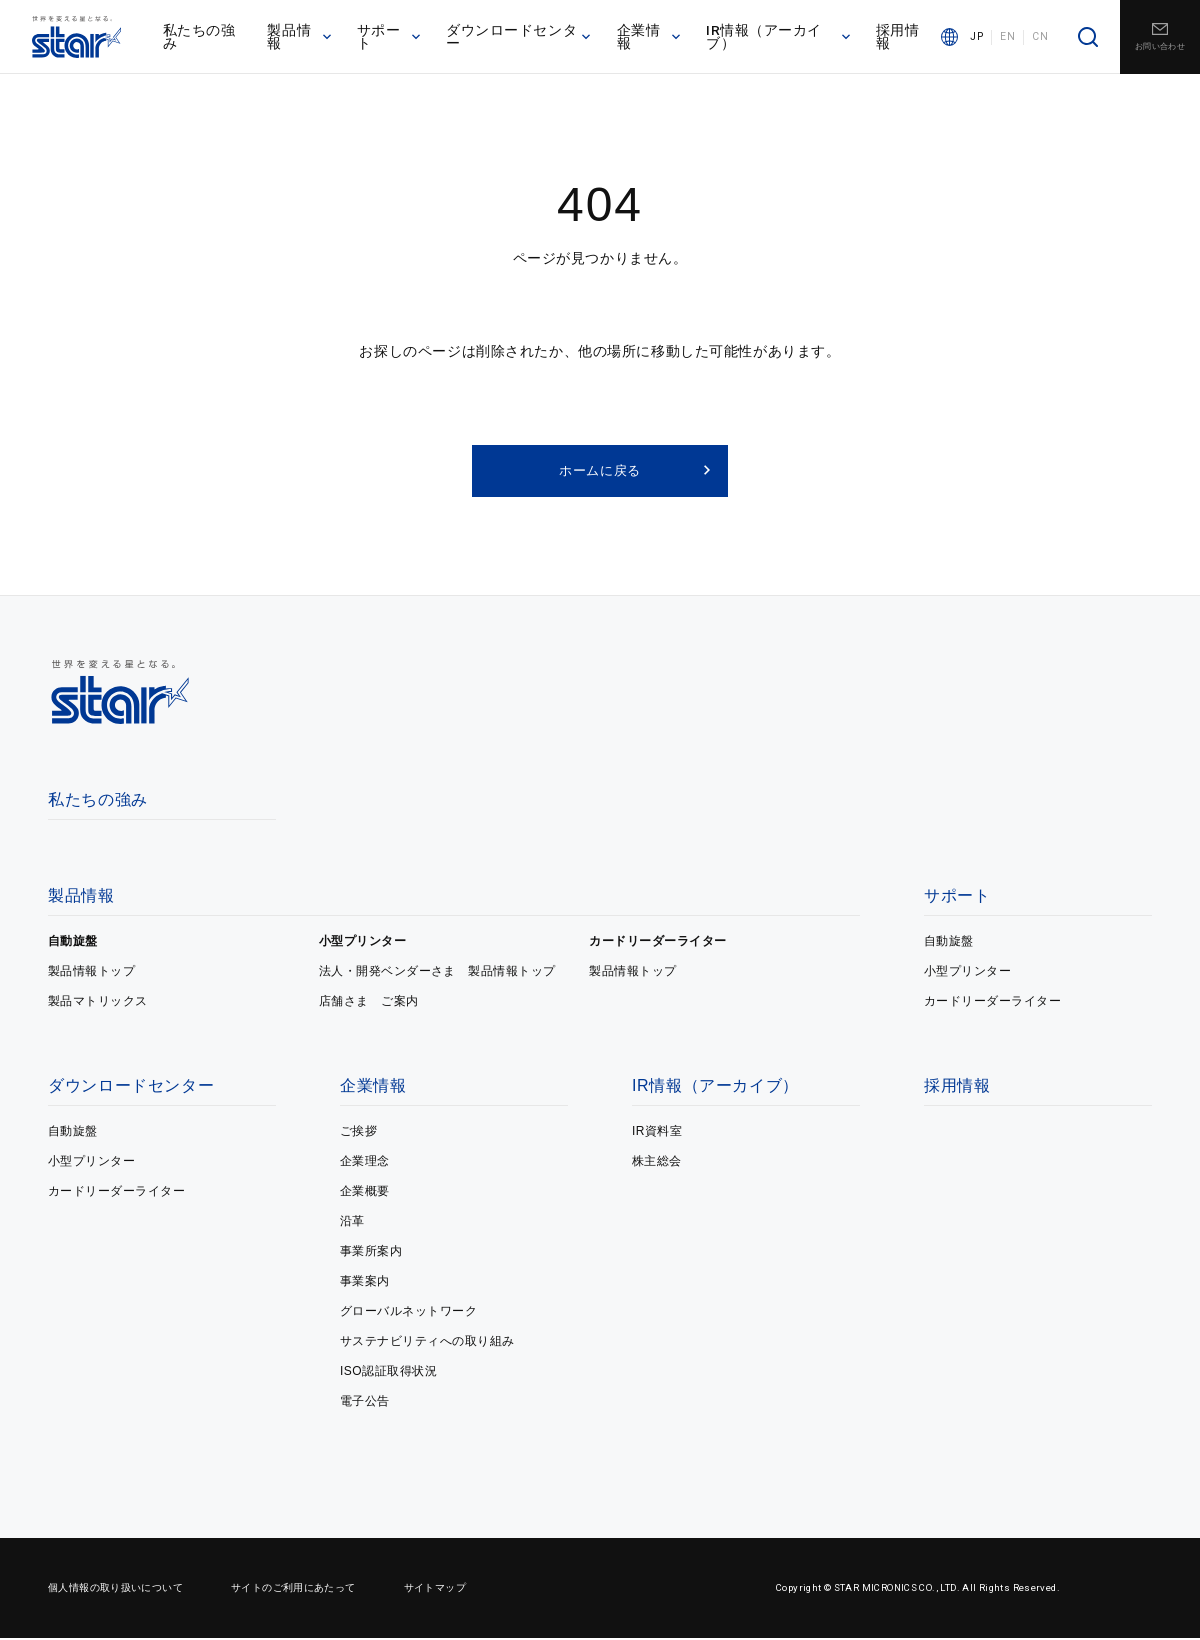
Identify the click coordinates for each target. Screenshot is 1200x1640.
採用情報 (899, 39)
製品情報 (304, 39)
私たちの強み (205, 39)
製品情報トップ (91, 973)
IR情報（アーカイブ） (779, 39)
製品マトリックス (98, 1003)
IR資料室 (657, 1133)
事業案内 (365, 1283)
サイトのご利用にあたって (293, 1589)
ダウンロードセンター (521, 39)
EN (1007, 39)
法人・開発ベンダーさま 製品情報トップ (437, 973)
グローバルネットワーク (408, 1313)
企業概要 (365, 1193)
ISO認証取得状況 (388, 1373)
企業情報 (650, 39)
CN (1040, 39)
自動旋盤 (73, 943)
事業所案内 (371, 1253)
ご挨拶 (358, 1133)
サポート (393, 39)
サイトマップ (435, 1589)
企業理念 (365, 1163)
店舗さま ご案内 (369, 1003)
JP (976, 39)
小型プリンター (362, 943)
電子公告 (365, 1403)
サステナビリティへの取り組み (427, 1343)
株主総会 (657, 1163)
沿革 (352, 1223)
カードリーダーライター (657, 943)
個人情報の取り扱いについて (115, 1589)
